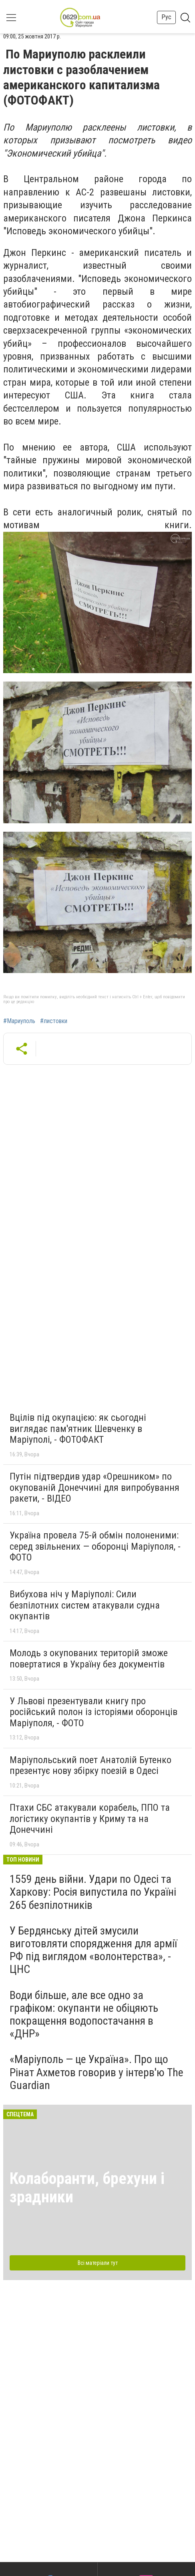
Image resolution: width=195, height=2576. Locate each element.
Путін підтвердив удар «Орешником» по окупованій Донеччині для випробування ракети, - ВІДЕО (94, 1487)
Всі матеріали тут (98, 2263)
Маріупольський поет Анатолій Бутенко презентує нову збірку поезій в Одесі (90, 1765)
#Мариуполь (19, 1021)
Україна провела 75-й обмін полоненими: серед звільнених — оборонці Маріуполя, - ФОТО (95, 1546)
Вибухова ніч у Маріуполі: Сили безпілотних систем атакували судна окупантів (85, 1605)
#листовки (53, 1021)
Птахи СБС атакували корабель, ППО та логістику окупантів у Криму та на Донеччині (90, 1818)
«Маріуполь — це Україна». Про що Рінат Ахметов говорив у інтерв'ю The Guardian (96, 2072)
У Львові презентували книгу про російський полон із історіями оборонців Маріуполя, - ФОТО (93, 1712)
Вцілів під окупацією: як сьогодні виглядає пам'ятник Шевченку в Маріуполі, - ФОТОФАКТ (78, 1428)
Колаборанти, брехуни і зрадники (87, 2187)
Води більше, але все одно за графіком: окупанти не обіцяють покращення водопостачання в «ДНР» (84, 2015)
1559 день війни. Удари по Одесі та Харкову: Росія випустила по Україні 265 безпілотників (93, 1891)
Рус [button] (166, 17)
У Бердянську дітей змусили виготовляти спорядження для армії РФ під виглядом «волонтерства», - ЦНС (93, 1950)
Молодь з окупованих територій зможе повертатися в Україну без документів (89, 1658)
